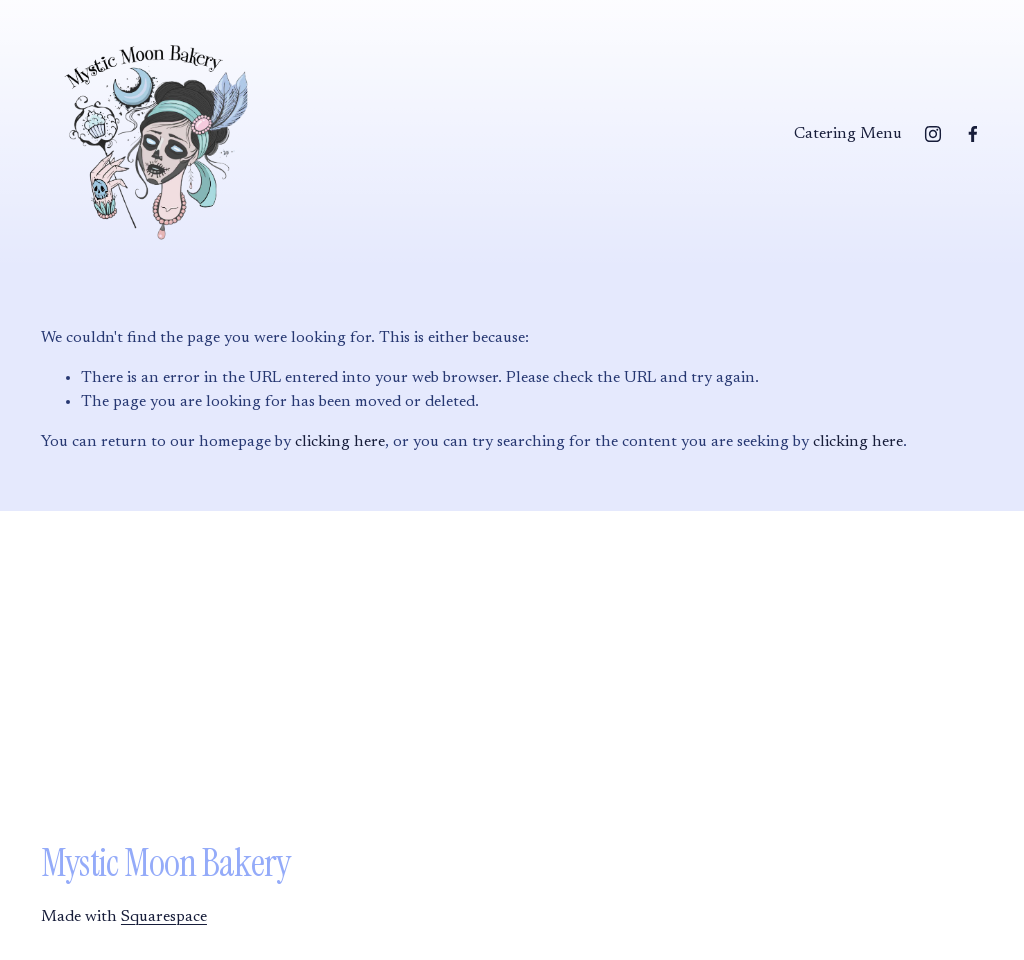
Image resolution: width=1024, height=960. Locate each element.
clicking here (340, 442)
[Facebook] (973, 134)
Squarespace (164, 917)
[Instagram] (933, 134)
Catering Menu (848, 134)
